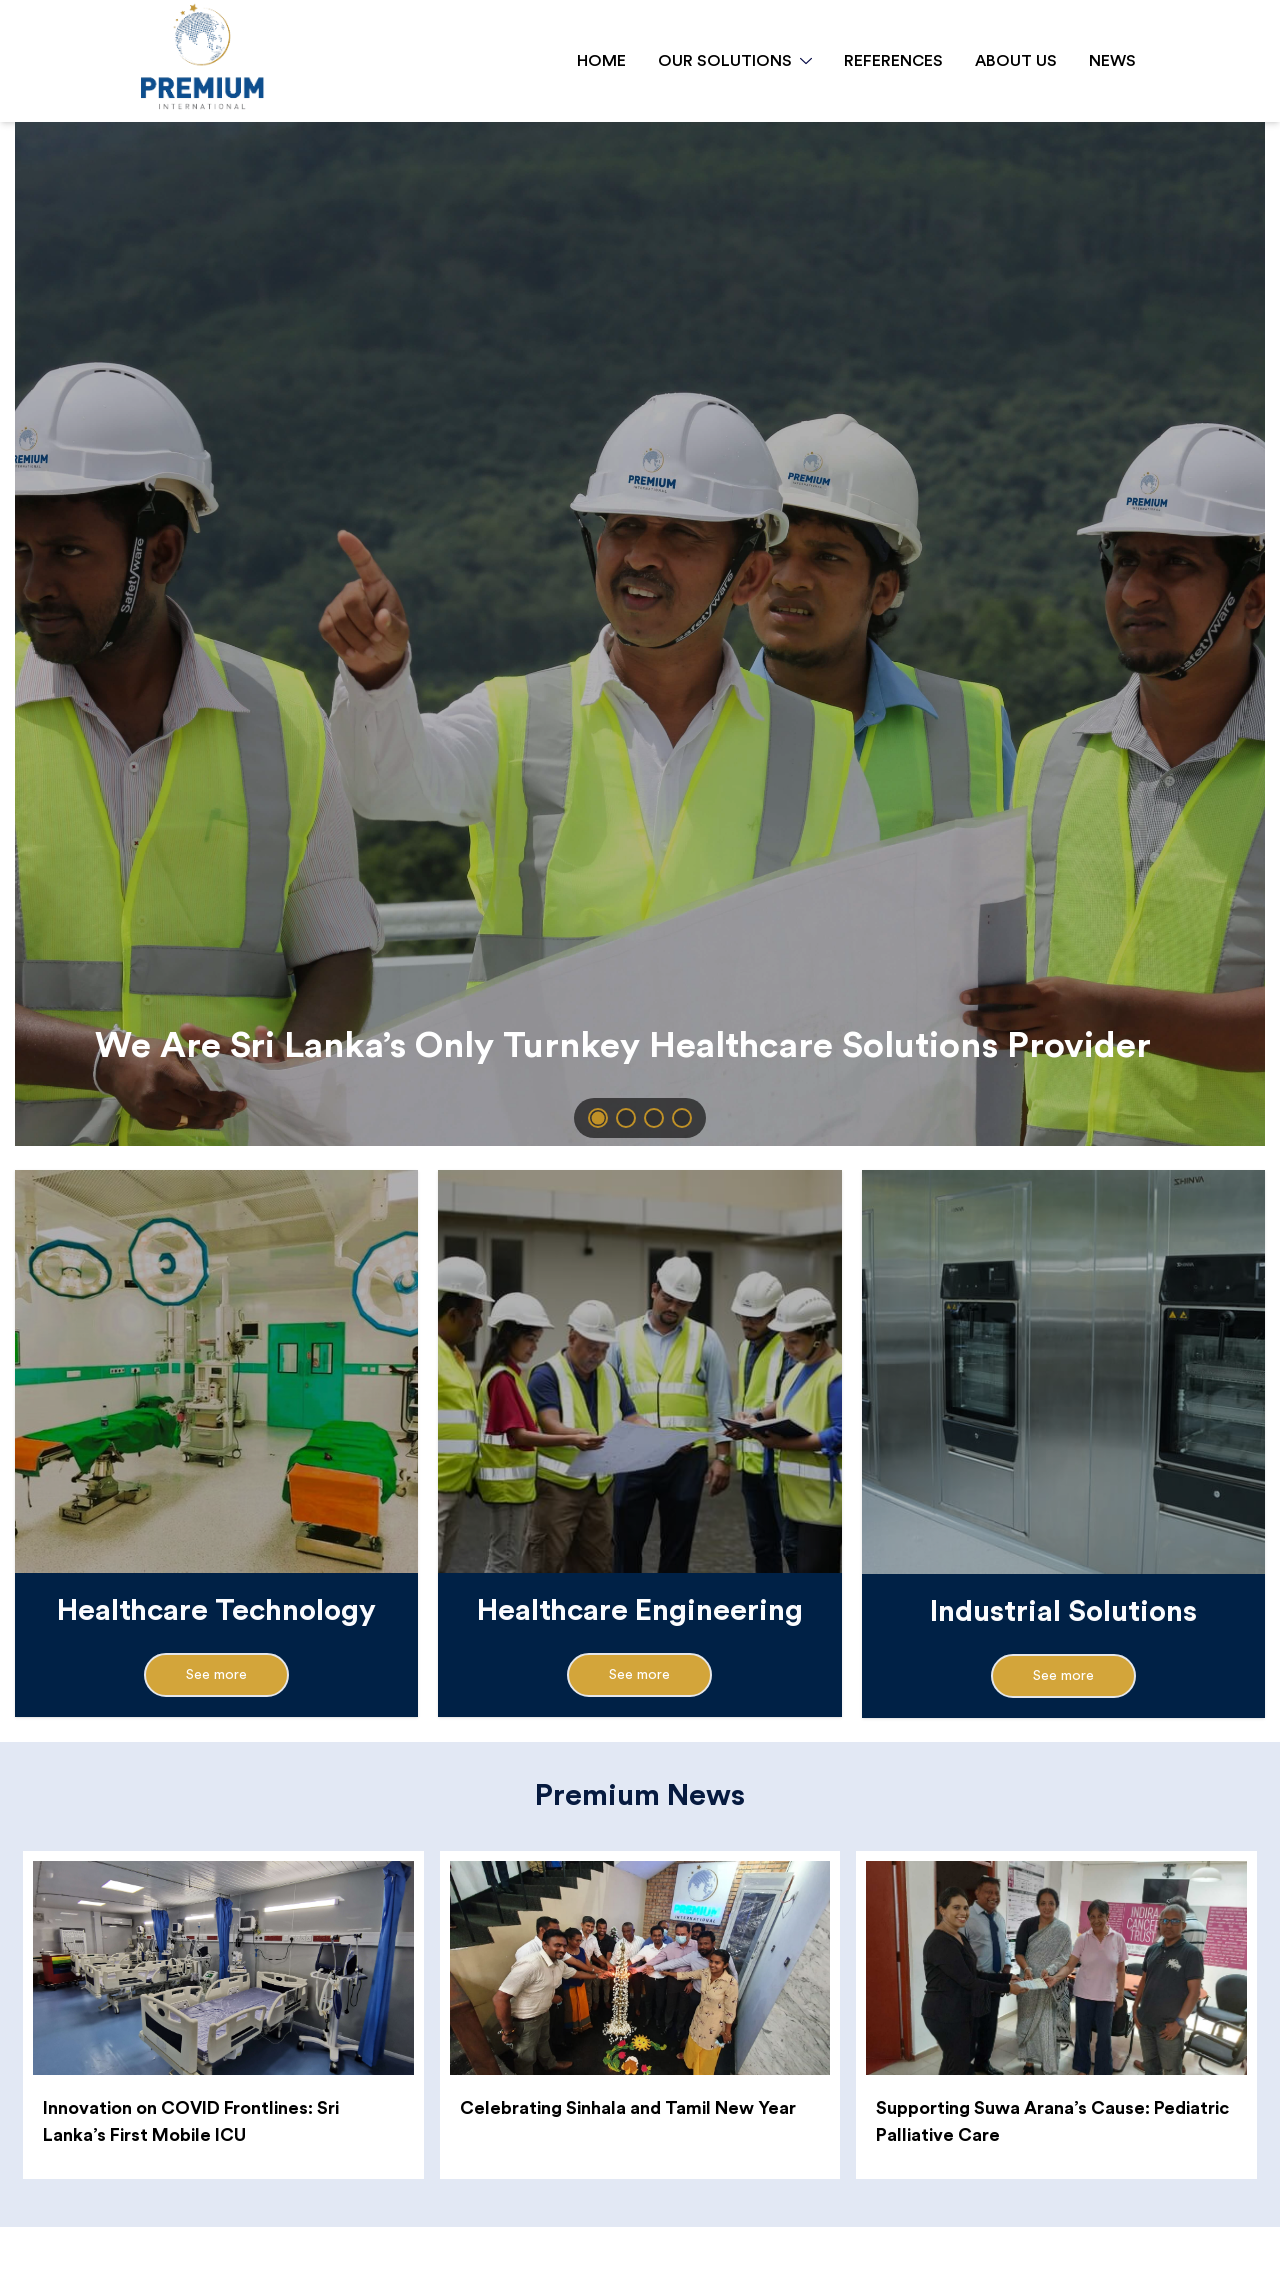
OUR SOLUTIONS (735, 61)
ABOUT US (1016, 61)
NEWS (1112, 61)
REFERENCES (893, 61)
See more (216, 1675)
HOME (601, 61)
